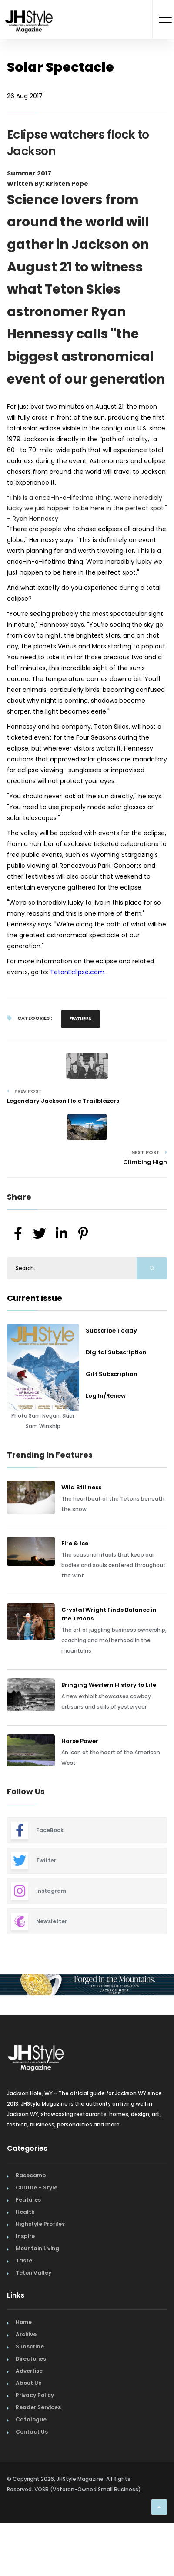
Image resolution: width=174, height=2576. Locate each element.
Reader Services (38, 2407)
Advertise (29, 2370)
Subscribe (30, 2346)
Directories (31, 2358)
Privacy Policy (35, 2395)
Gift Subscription (111, 1374)
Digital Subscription (116, 1352)
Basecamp (31, 2175)
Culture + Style (36, 2187)
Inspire (25, 2236)
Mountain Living (37, 2248)
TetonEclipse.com (77, 972)
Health (25, 2212)
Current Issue (34, 1298)
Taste (24, 2260)
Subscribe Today (111, 1330)
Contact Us (32, 2431)
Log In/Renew (106, 1396)
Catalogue (31, 2419)
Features (80, 1018)
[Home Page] (29, 10)
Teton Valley (33, 2272)
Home (24, 2322)
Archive (26, 2334)
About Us (28, 2383)
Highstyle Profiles (40, 2224)
